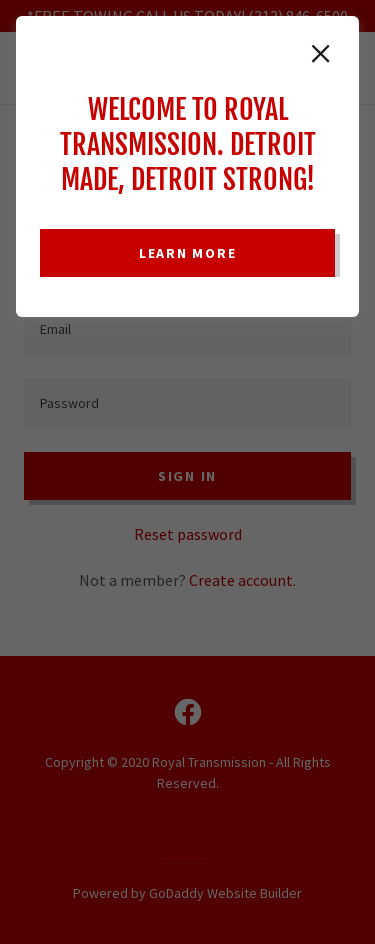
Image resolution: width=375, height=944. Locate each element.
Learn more (188, 253)
